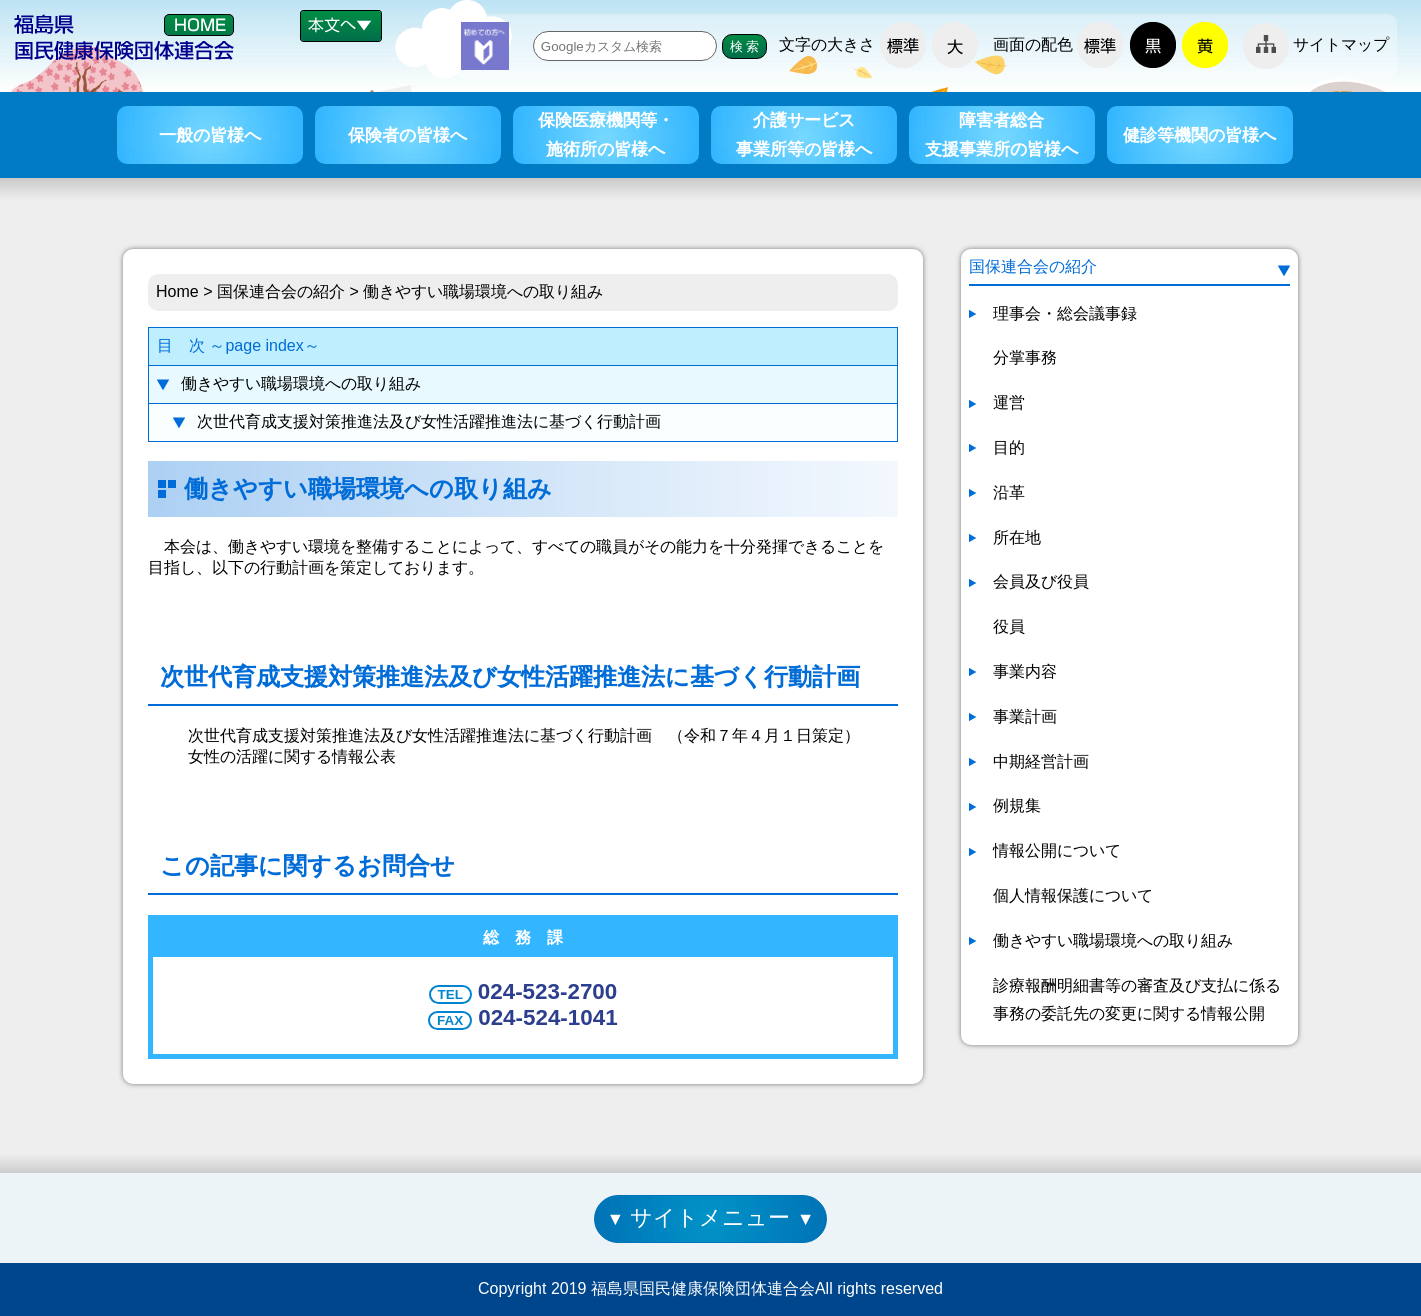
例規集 (1017, 805)
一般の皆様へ (210, 135)
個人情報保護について (1073, 895)
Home (177, 291)
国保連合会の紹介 (281, 291)
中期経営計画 (1041, 761)
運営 (1009, 402)
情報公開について (1057, 850)
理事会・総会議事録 (1065, 313)
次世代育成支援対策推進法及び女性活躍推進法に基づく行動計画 (429, 421)
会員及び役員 (1041, 581)
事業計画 (1025, 716)
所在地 (1017, 537)
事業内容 (1025, 671)
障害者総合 (1001, 137)
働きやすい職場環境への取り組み (301, 383)
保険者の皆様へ (407, 135)
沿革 (1009, 492)
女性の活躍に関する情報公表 (292, 756)
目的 (1009, 447)
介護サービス (804, 137)
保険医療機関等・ (606, 137)
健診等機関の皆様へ (1199, 135)
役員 (1009, 626)
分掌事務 (1025, 357)
